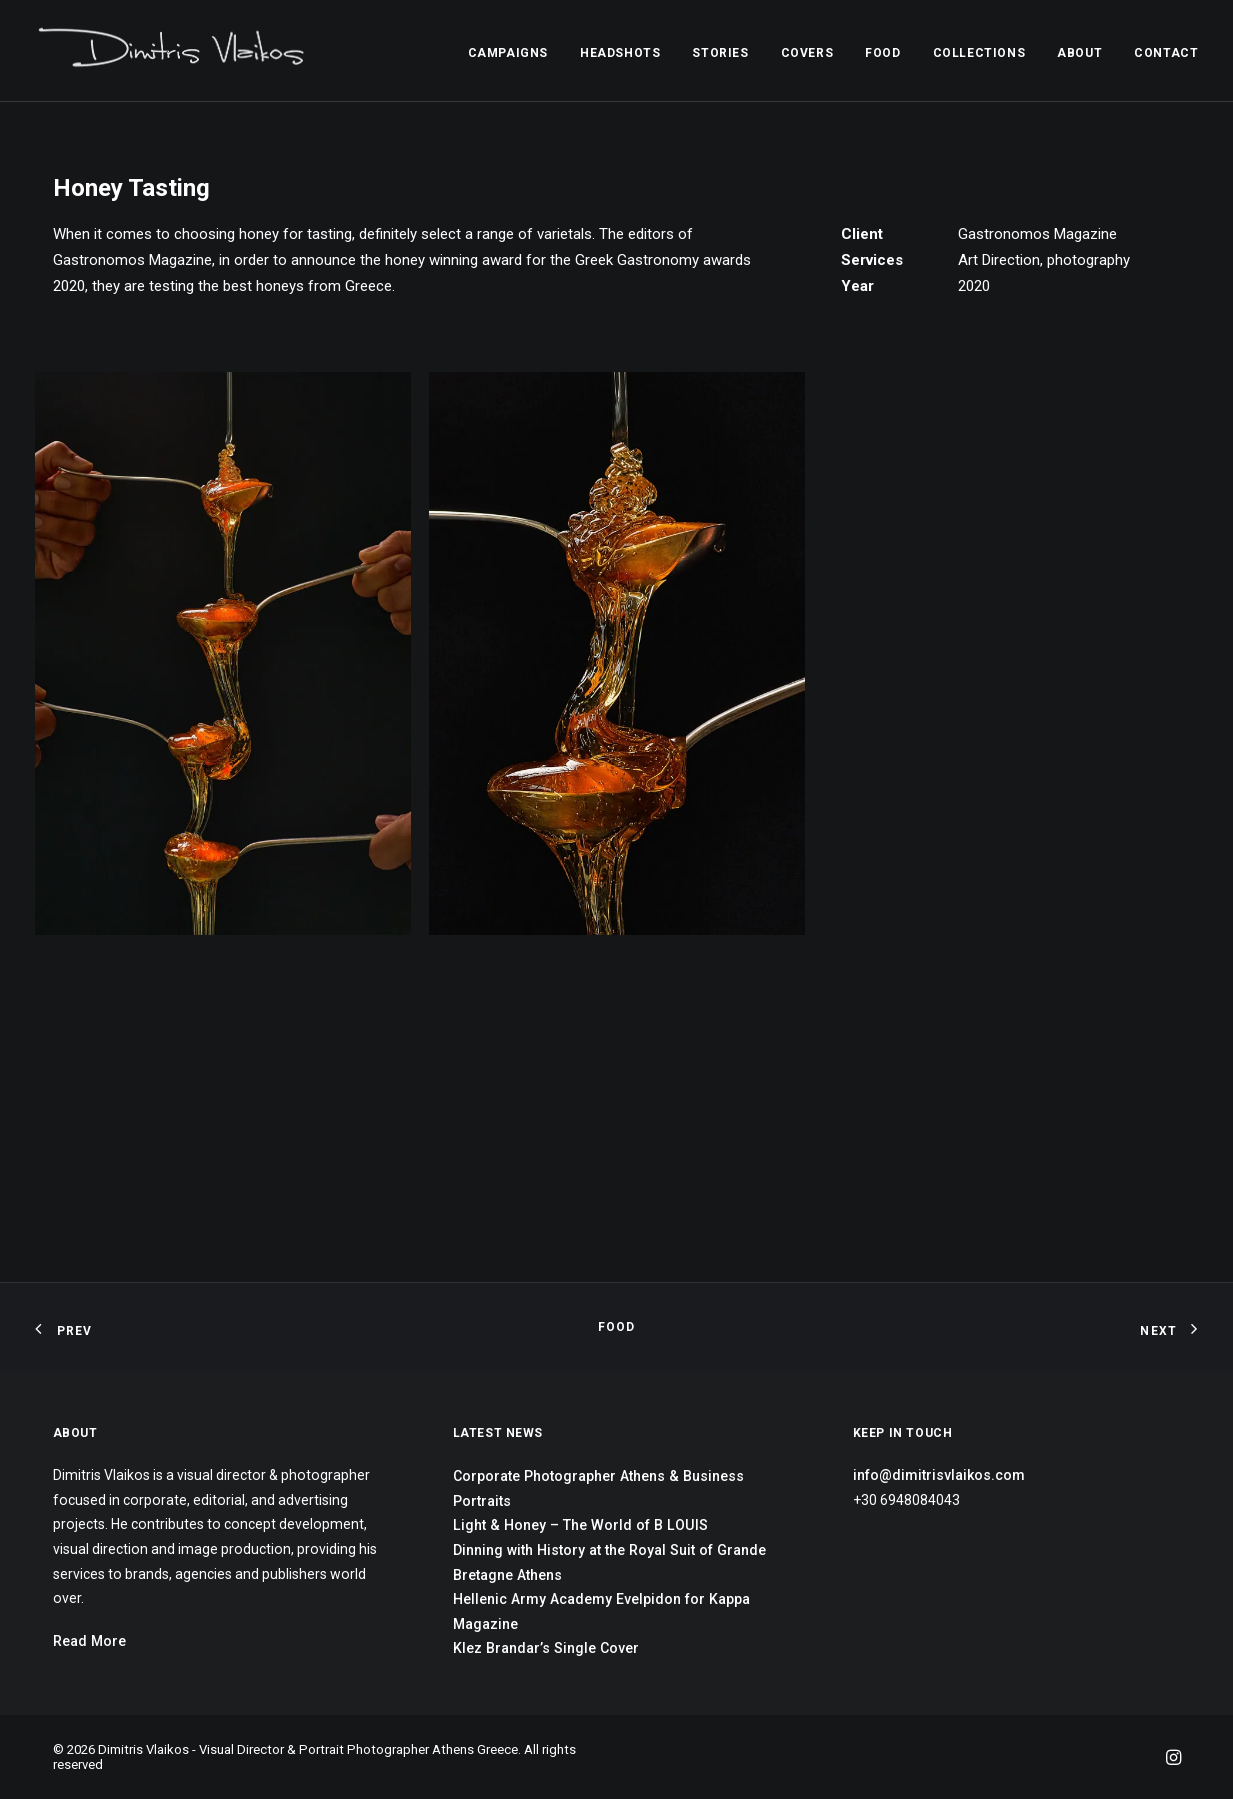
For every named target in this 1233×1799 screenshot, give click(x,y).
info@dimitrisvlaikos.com (939, 1475)
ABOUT (1079, 53)
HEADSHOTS (620, 53)
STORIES (720, 53)
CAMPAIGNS (508, 53)
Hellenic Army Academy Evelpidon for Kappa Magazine (601, 1611)
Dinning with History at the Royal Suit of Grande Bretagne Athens (609, 1562)
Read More (89, 1641)
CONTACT (1166, 53)
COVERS (807, 53)
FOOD (882, 53)
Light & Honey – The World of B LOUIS (580, 1525)
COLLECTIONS (979, 53)
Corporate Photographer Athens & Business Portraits (598, 1488)
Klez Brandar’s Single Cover (546, 1648)
